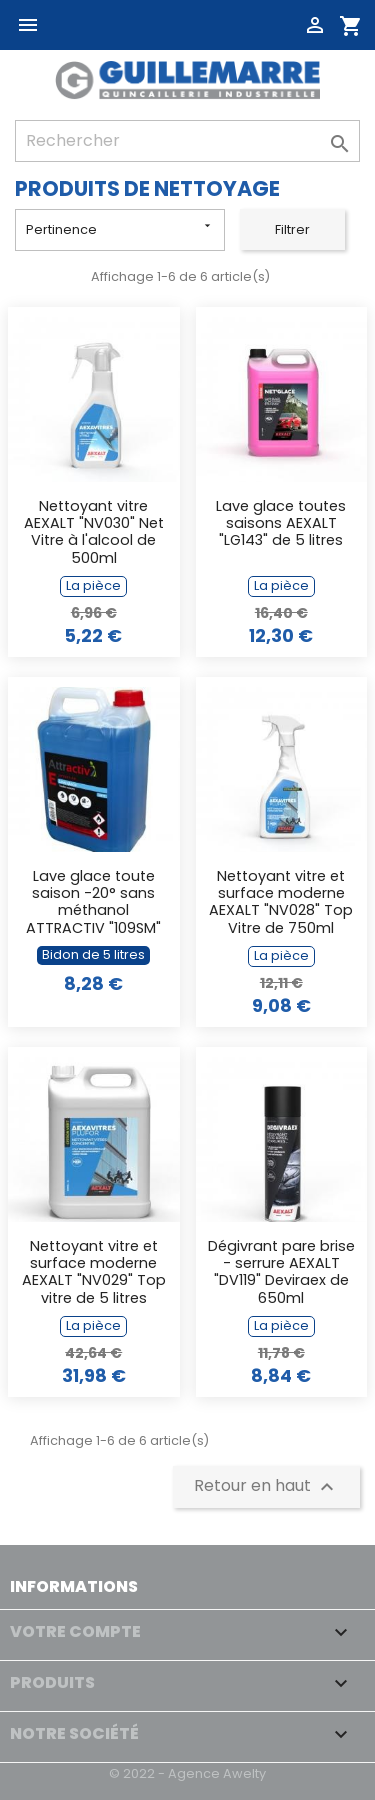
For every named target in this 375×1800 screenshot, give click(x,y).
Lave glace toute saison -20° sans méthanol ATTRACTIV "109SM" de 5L (93, 903)
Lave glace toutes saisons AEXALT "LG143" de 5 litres (281, 524)
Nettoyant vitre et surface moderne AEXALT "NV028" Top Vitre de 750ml (281, 903)
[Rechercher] (187, 141)
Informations (74, 1586)
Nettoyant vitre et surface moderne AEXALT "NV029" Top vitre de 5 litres (94, 1273)
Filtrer (292, 229)
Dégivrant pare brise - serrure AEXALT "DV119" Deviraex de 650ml (281, 1273)
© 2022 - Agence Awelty (187, 1773)
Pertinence (120, 228)
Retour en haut (266, 1486)
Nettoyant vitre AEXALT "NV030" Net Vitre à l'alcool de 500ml (94, 533)
